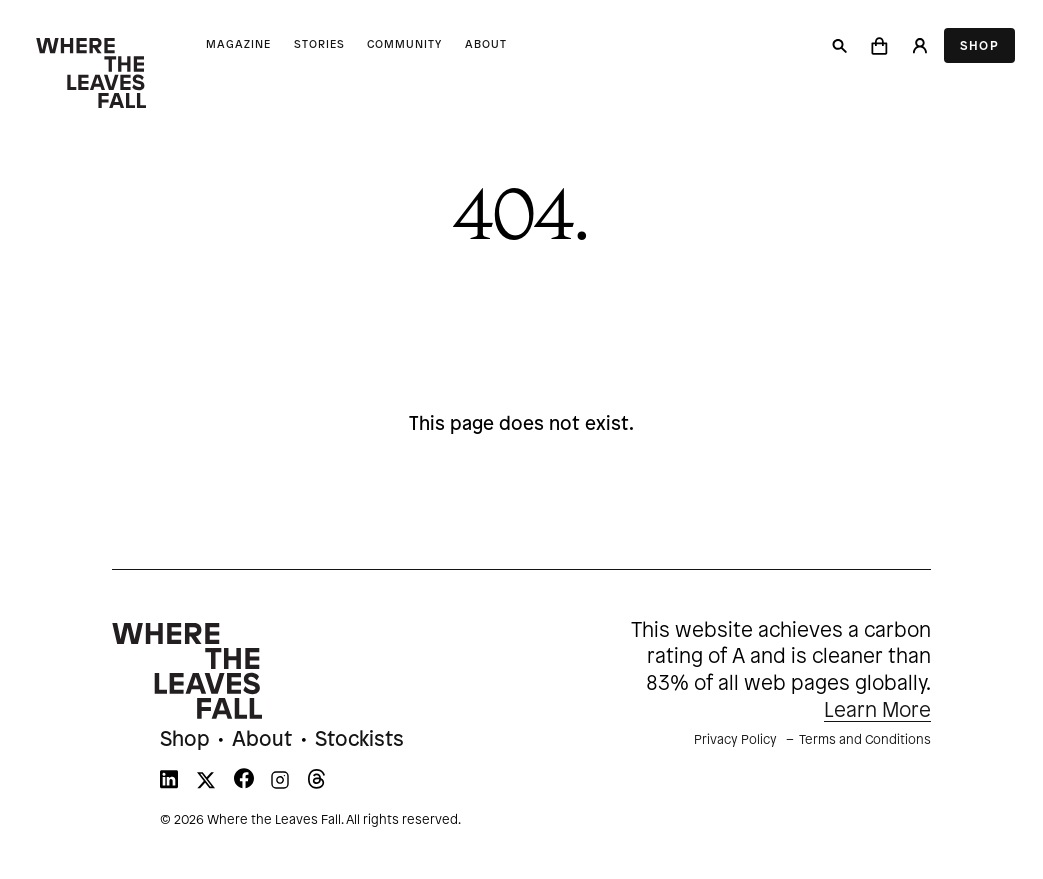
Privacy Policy (735, 740)
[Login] (919, 46)
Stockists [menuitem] (359, 740)
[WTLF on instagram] (280, 784)
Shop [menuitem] (185, 740)
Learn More (877, 711)
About (486, 45)
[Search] (840, 46)
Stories (319, 45)
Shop (979, 46)
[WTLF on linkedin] (169, 784)
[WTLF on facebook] (244, 784)
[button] (880, 46)
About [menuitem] (262, 740)
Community (404, 45)
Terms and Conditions (865, 740)
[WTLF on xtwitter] (206, 784)
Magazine (238, 45)
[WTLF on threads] (316, 784)
